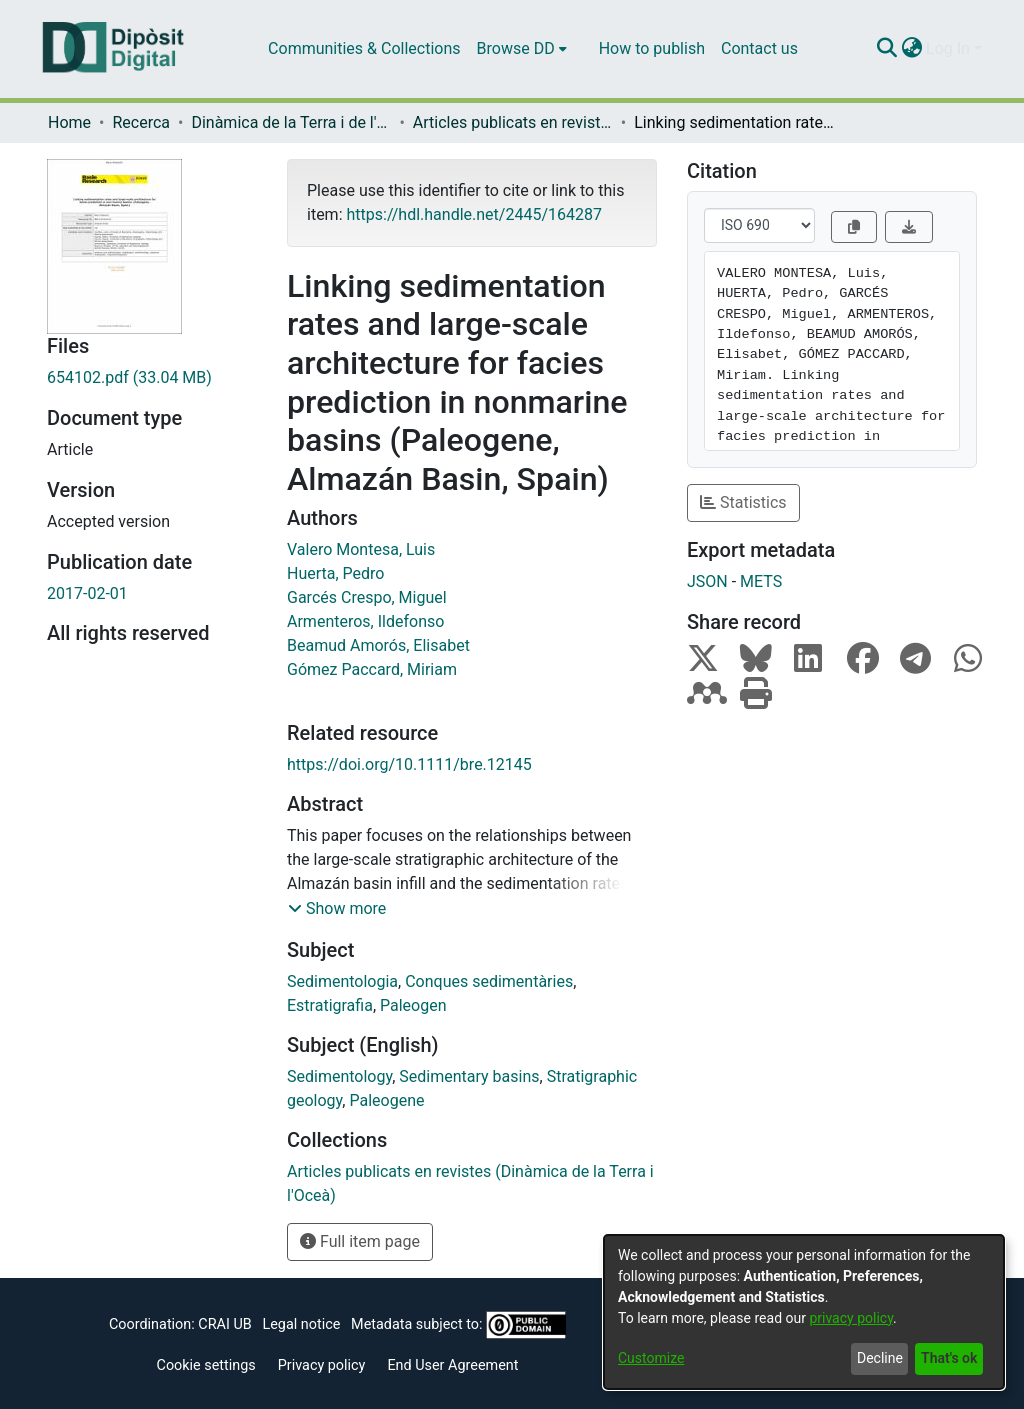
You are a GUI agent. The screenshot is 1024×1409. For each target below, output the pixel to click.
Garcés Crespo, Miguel (367, 597)
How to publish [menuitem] (652, 48)
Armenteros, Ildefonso (365, 621)
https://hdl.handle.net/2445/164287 (473, 214)
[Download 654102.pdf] (152, 378)
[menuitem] (522, 49)
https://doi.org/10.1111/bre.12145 (409, 764)
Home (69, 122)
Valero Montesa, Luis (361, 549)
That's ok (949, 1358)
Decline (880, 1358)
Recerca (141, 122)
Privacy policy (322, 1365)
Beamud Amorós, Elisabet (378, 645)
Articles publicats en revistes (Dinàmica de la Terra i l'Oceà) (513, 122)
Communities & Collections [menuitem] (364, 48)
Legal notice (301, 1324)
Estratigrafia (330, 1005)
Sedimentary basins (469, 1076)
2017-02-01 (87, 593)
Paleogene (386, 1100)
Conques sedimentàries (489, 981)
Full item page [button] (360, 1241)
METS (761, 581)
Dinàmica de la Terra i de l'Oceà (291, 122)
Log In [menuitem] (948, 48)
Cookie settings (206, 1365)
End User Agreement (452, 1365)
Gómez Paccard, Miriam (372, 669)
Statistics (743, 502)
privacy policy (851, 1318)
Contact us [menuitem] (759, 48)
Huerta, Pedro (335, 573)
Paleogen (413, 1005)
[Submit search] (886, 49)
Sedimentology (339, 1076)
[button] (337, 909)
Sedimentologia (342, 981)
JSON (707, 581)
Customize (651, 1358)
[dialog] (804, 1312)
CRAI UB (224, 1324)
